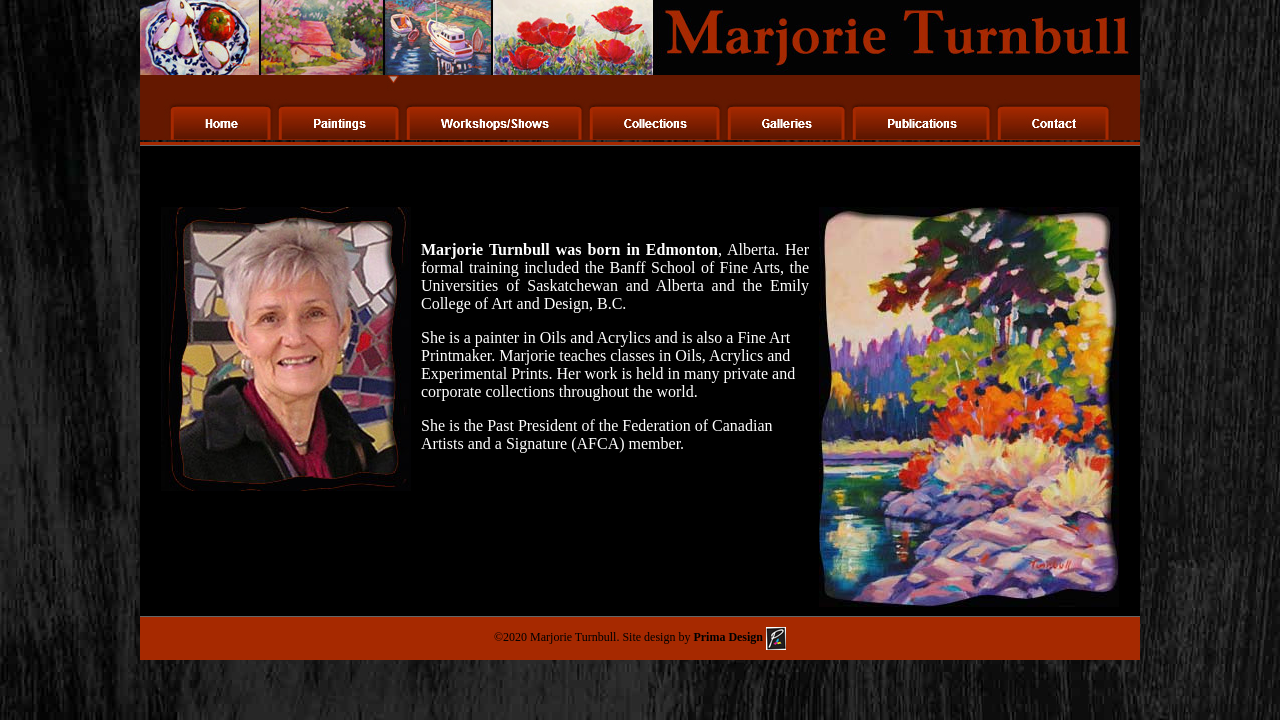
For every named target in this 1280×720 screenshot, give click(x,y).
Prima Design (738, 637)
